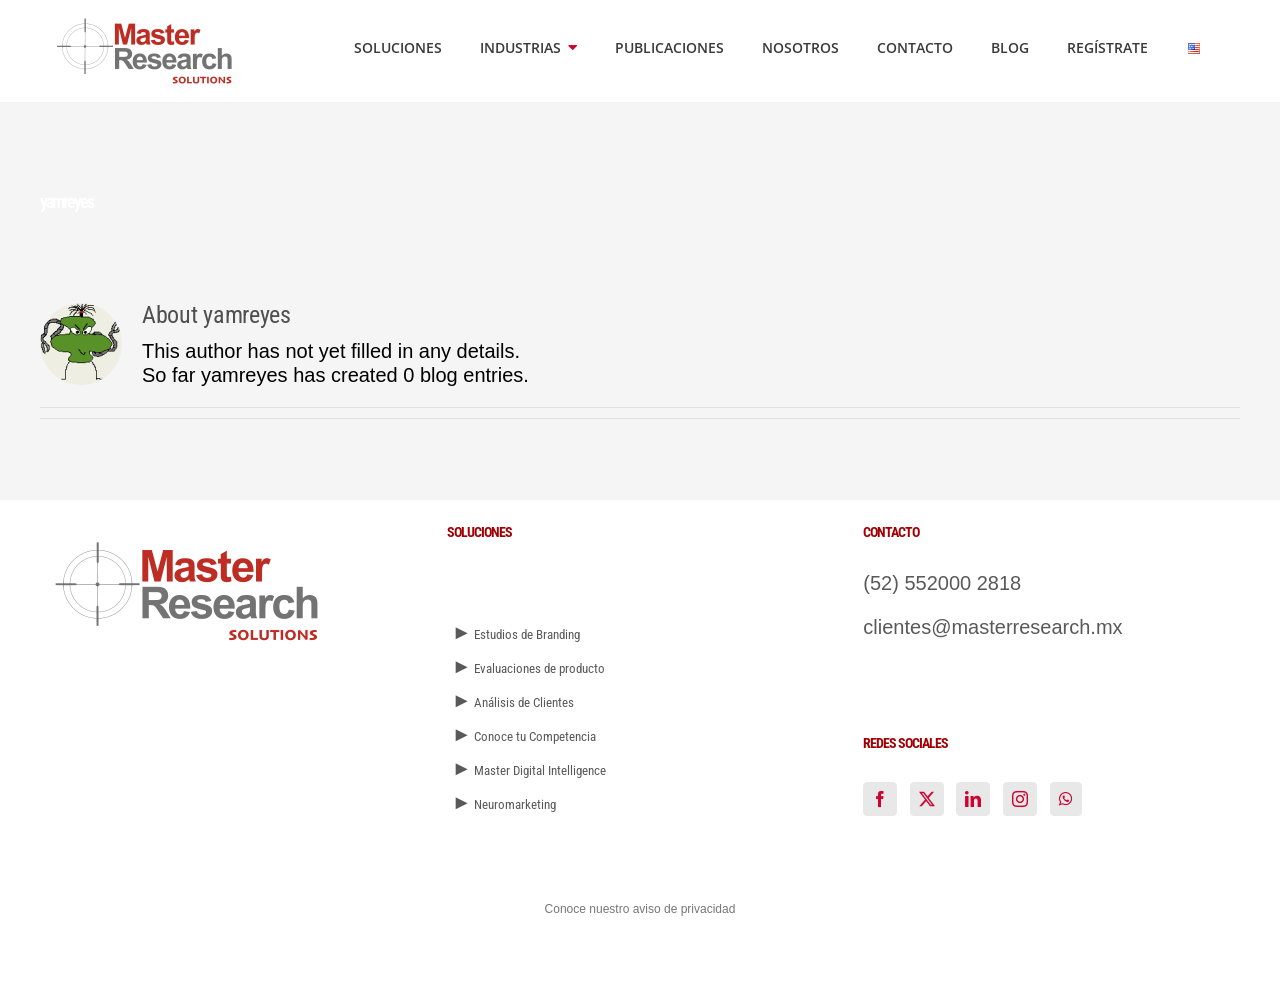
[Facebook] (880, 799)
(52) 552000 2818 (942, 583)
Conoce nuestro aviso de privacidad (640, 909)
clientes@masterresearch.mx (992, 627)
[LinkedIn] (973, 799)
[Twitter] (927, 799)
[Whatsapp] (1066, 799)
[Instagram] (1020, 799)
